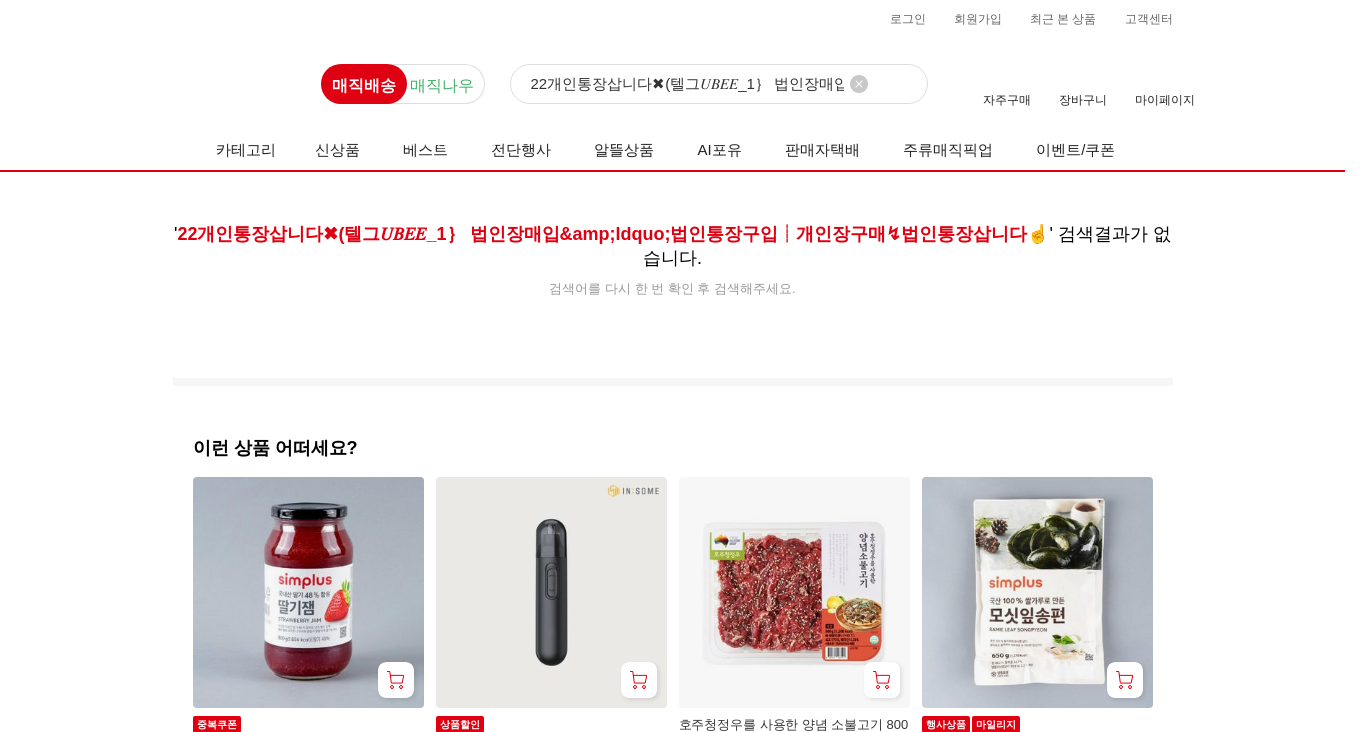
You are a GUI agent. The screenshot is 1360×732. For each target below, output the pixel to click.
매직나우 (442, 85)
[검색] (719, 85)
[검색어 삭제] (859, 84)
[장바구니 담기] (396, 680)
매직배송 (364, 85)
